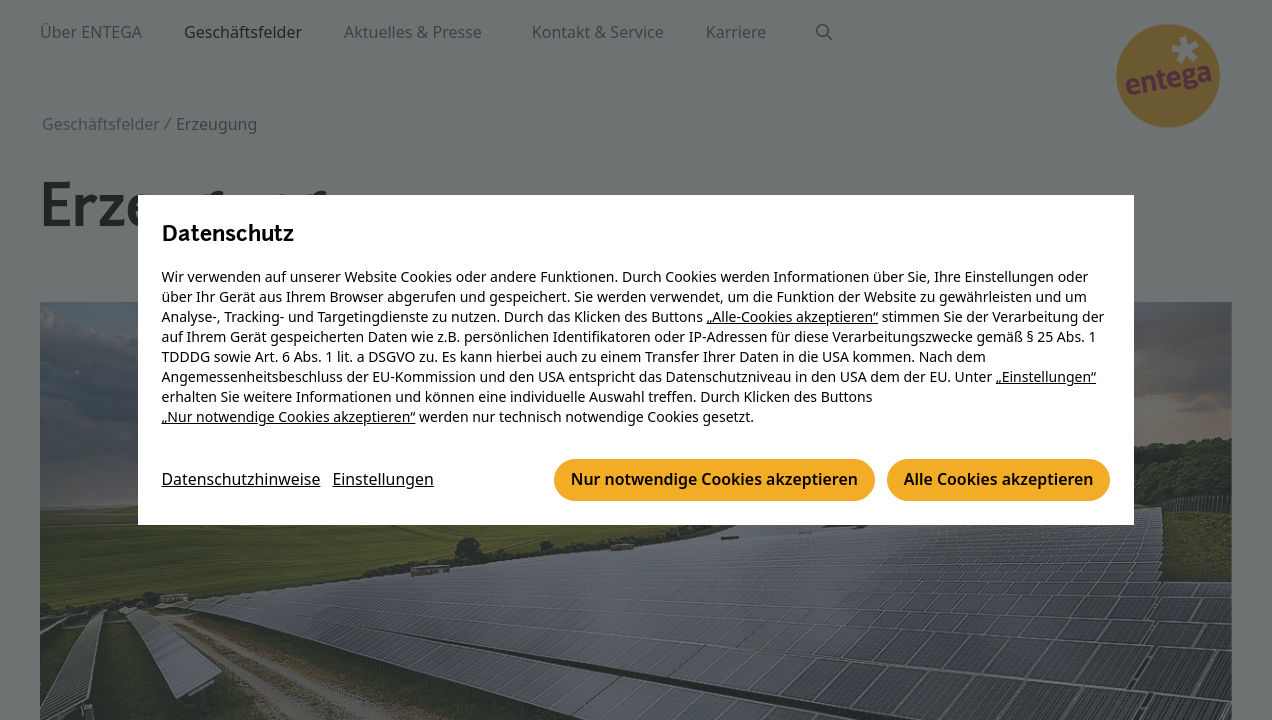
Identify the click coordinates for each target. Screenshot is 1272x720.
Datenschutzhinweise (242, 481)
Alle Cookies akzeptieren (997, 481)
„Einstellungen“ (1046, 377)
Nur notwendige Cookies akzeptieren (711, 481)
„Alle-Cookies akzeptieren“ (793, 317)
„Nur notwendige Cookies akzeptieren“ (289, 417)
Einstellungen (385, 481)
